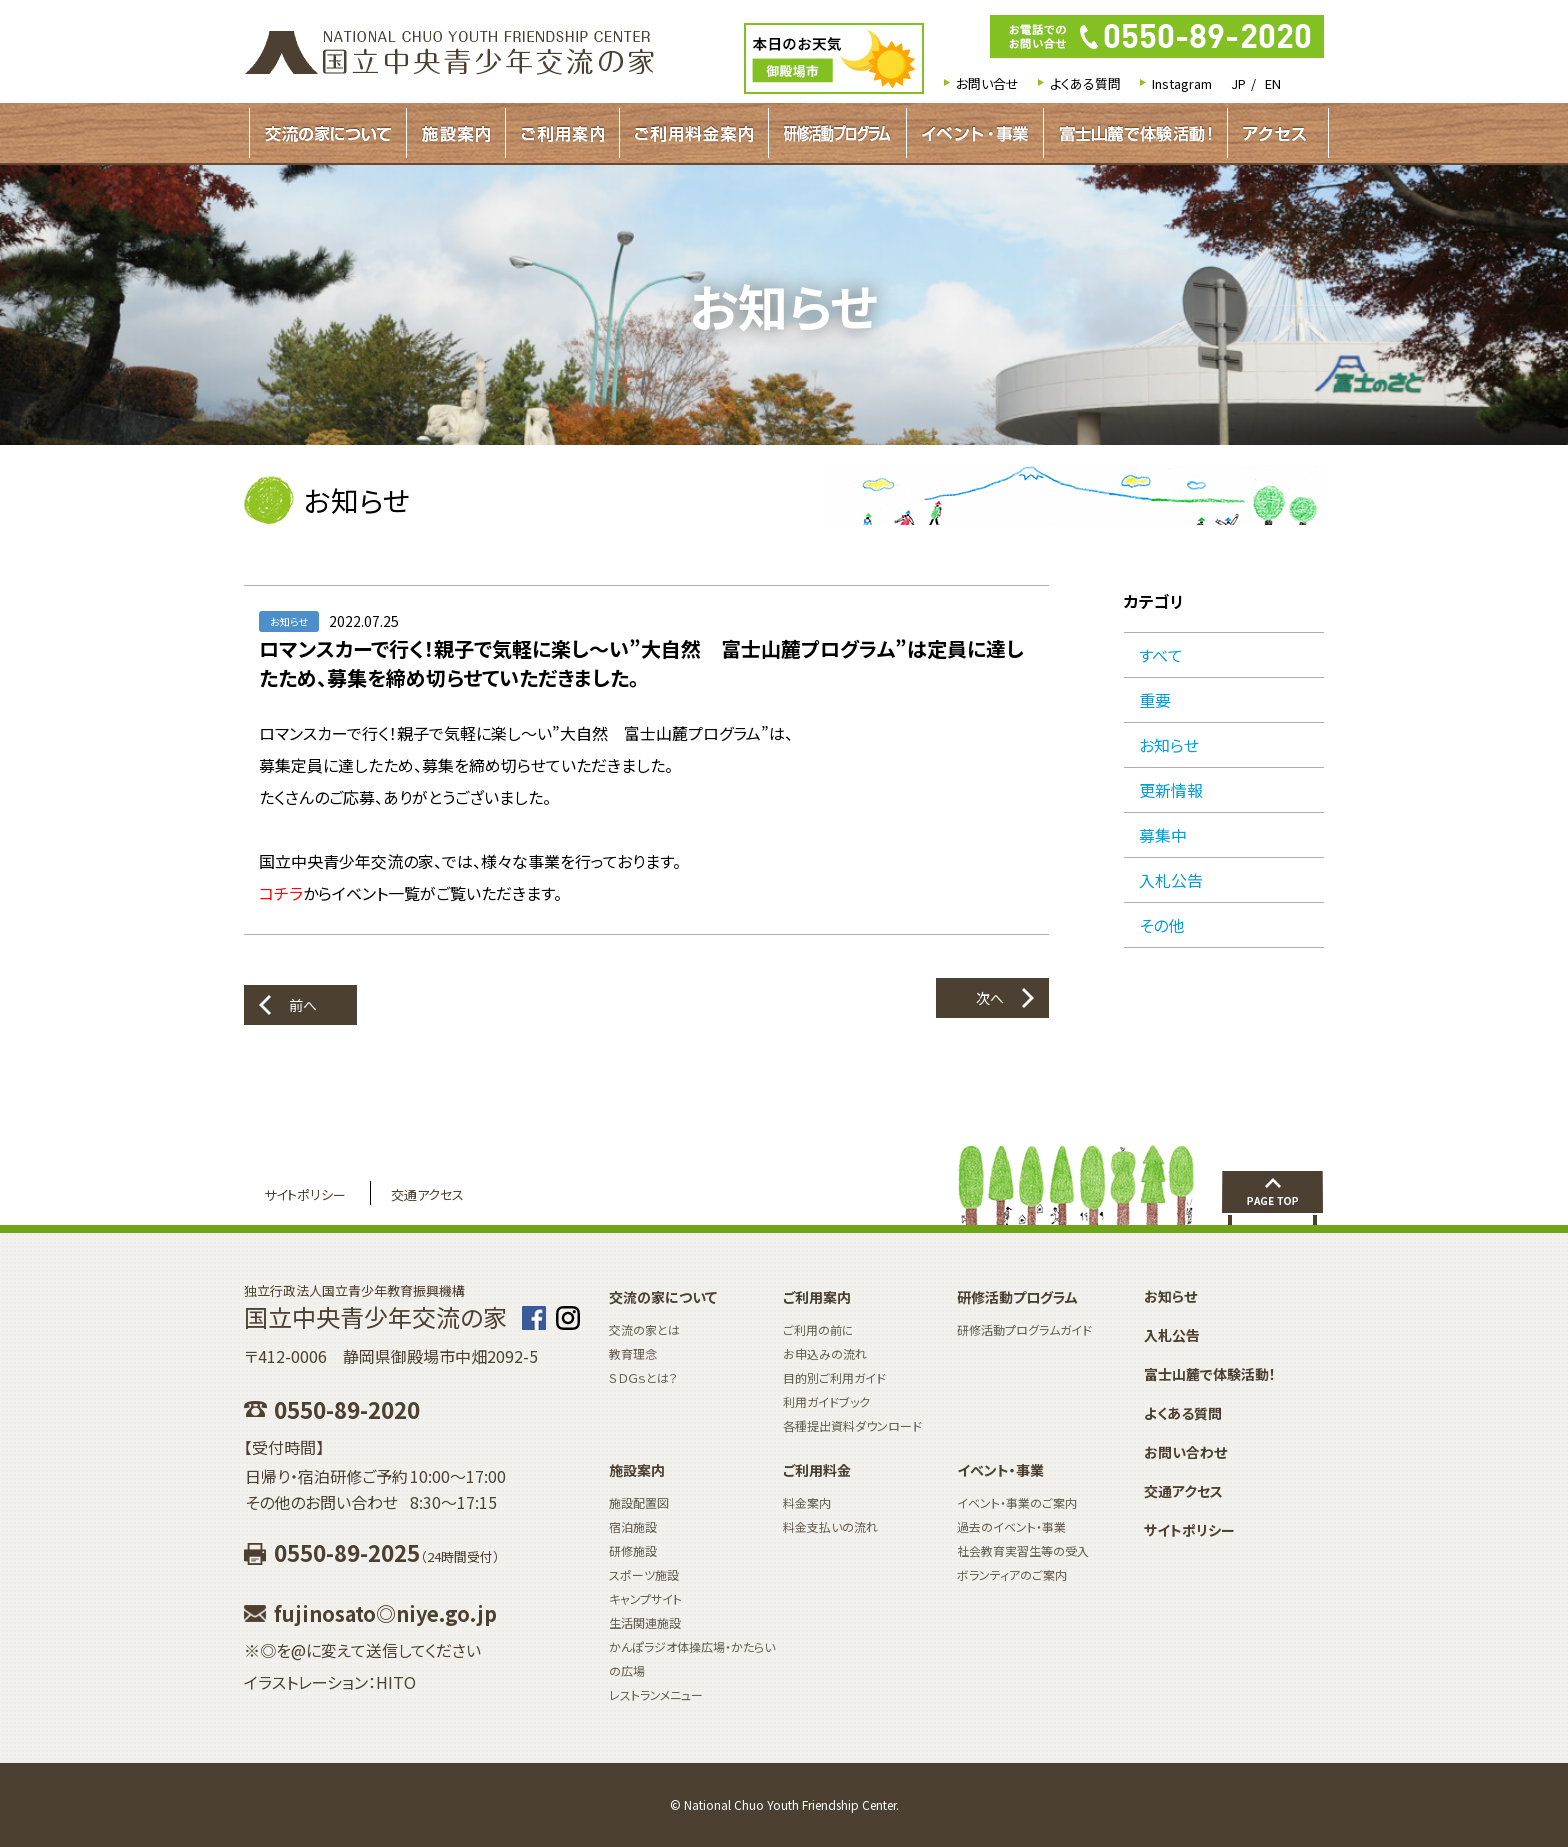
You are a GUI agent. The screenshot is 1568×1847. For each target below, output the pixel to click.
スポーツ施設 (644, 1574)
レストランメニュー (656, 1694)
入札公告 (1171, 880)
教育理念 (633, 1353)
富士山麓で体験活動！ (1135, 133)
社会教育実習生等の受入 (1023, 1550)
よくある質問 (1085, 83)
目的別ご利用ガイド (834, 1377)
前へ (303, 1005)
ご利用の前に (818, 1329)
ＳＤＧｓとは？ (643, 1377)
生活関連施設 (645, 1622)
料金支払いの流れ (830, 1526)
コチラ (281, 893)
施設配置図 (639, 1502)
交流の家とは (644, 1329)
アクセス (1274, 133)
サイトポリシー (305, 1194)
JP (1238, 83)
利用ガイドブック (826, 1401)
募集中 (1163, 835)
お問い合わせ (1185, 1452)
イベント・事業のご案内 (1017, 1502)
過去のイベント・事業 (1011, 1526)
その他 (1161, 925)
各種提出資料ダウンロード (852, 1425)
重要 (1155, 700)
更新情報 (1171, 790)
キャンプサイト (645, 1598)
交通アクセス (427, 1194)
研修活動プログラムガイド (837, 133)
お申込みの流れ (825, 1353)
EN (1273, 83)
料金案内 (807, 1502)
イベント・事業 (975, 133)
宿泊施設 (633, 1526)
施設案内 (456, 133)
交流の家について (328, 133)
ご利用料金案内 (694, 133)
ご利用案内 (562, 133)
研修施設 (633, 1550)
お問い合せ (987, 83)
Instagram (1182, 83)
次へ (990, 998)
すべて (1161, 655)
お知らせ (1169, 745)
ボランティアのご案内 (1012, 1574)
